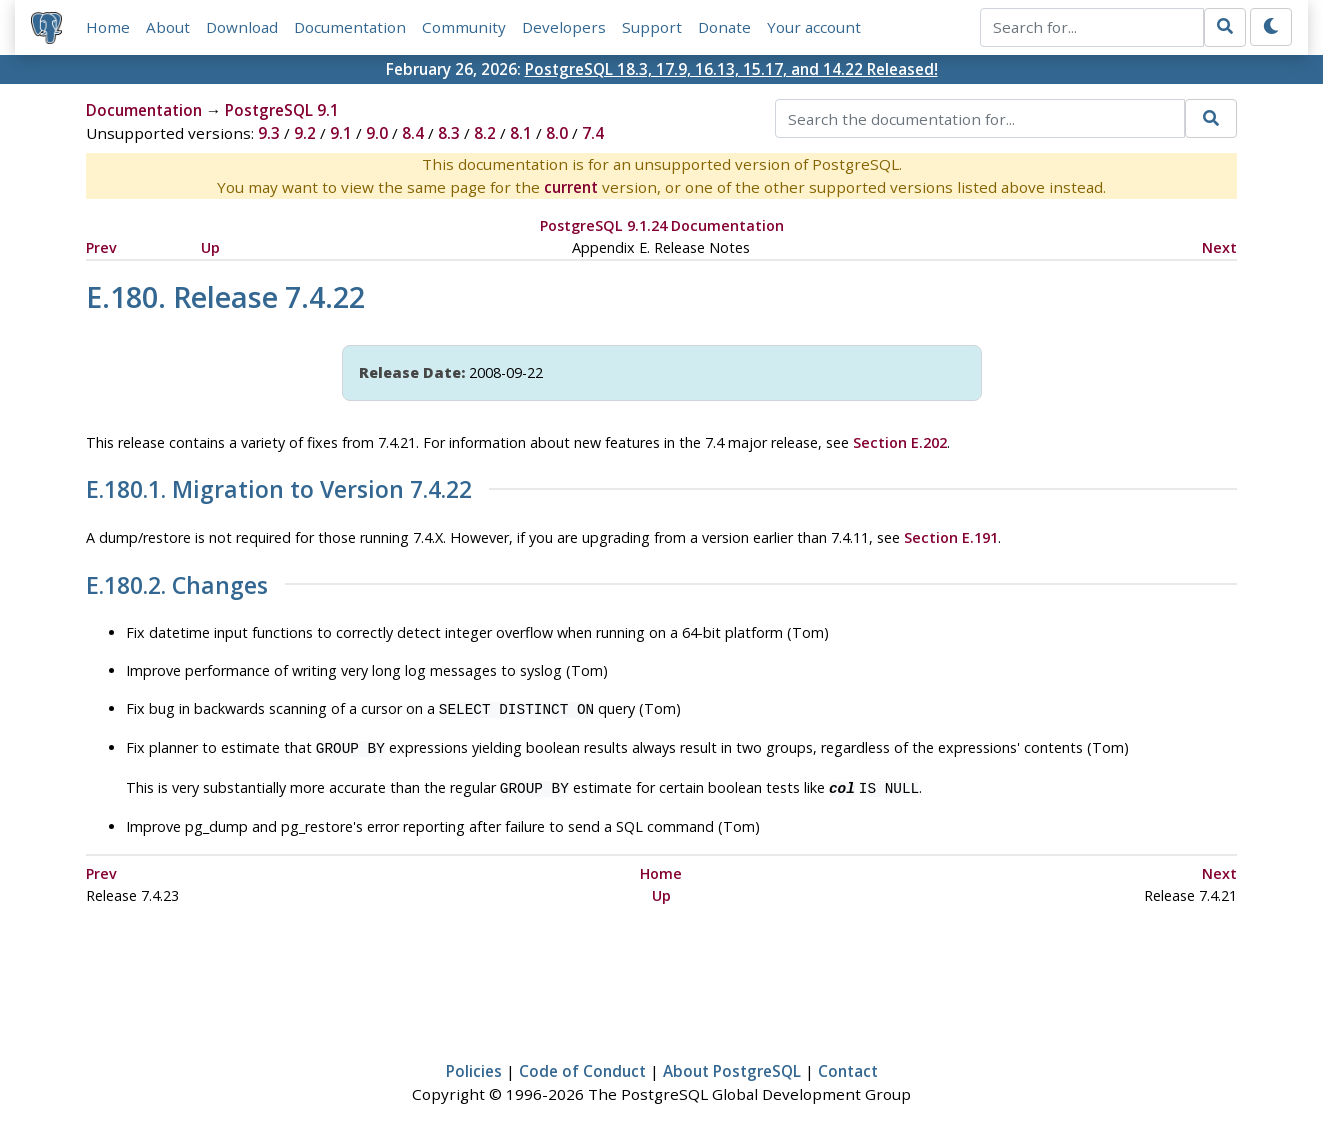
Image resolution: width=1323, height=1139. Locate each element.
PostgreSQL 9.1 (282, 111)
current (571, 188)
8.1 (521, 134)
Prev (101, 247)
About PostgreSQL (732, 1065)
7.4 (593, 134)
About (168, 27)
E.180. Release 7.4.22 (225, 296)
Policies (474, 1065)
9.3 (269, 134)
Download (242, 27)
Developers (564, 27)
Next (1219, 247)
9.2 (305, 134)
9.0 (377, 134)
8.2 (485, 134)
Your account (814, 27)
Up (210, 247)
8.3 (449, 134)
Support (652, 27)
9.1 (341, 134)
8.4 (413, 134)
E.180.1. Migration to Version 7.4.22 (279, 491)
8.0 (557, 134)
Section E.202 (900, 442)
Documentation (350, 27)
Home (108, 27)
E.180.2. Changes (177, 586)
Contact (848, 1065)
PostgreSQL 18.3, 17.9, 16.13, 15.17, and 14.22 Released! (731, 69)
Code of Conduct (582, 1065)
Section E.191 (951, 537)
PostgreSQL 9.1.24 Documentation (662, 226)
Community (464, 27)
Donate (724, 27)
